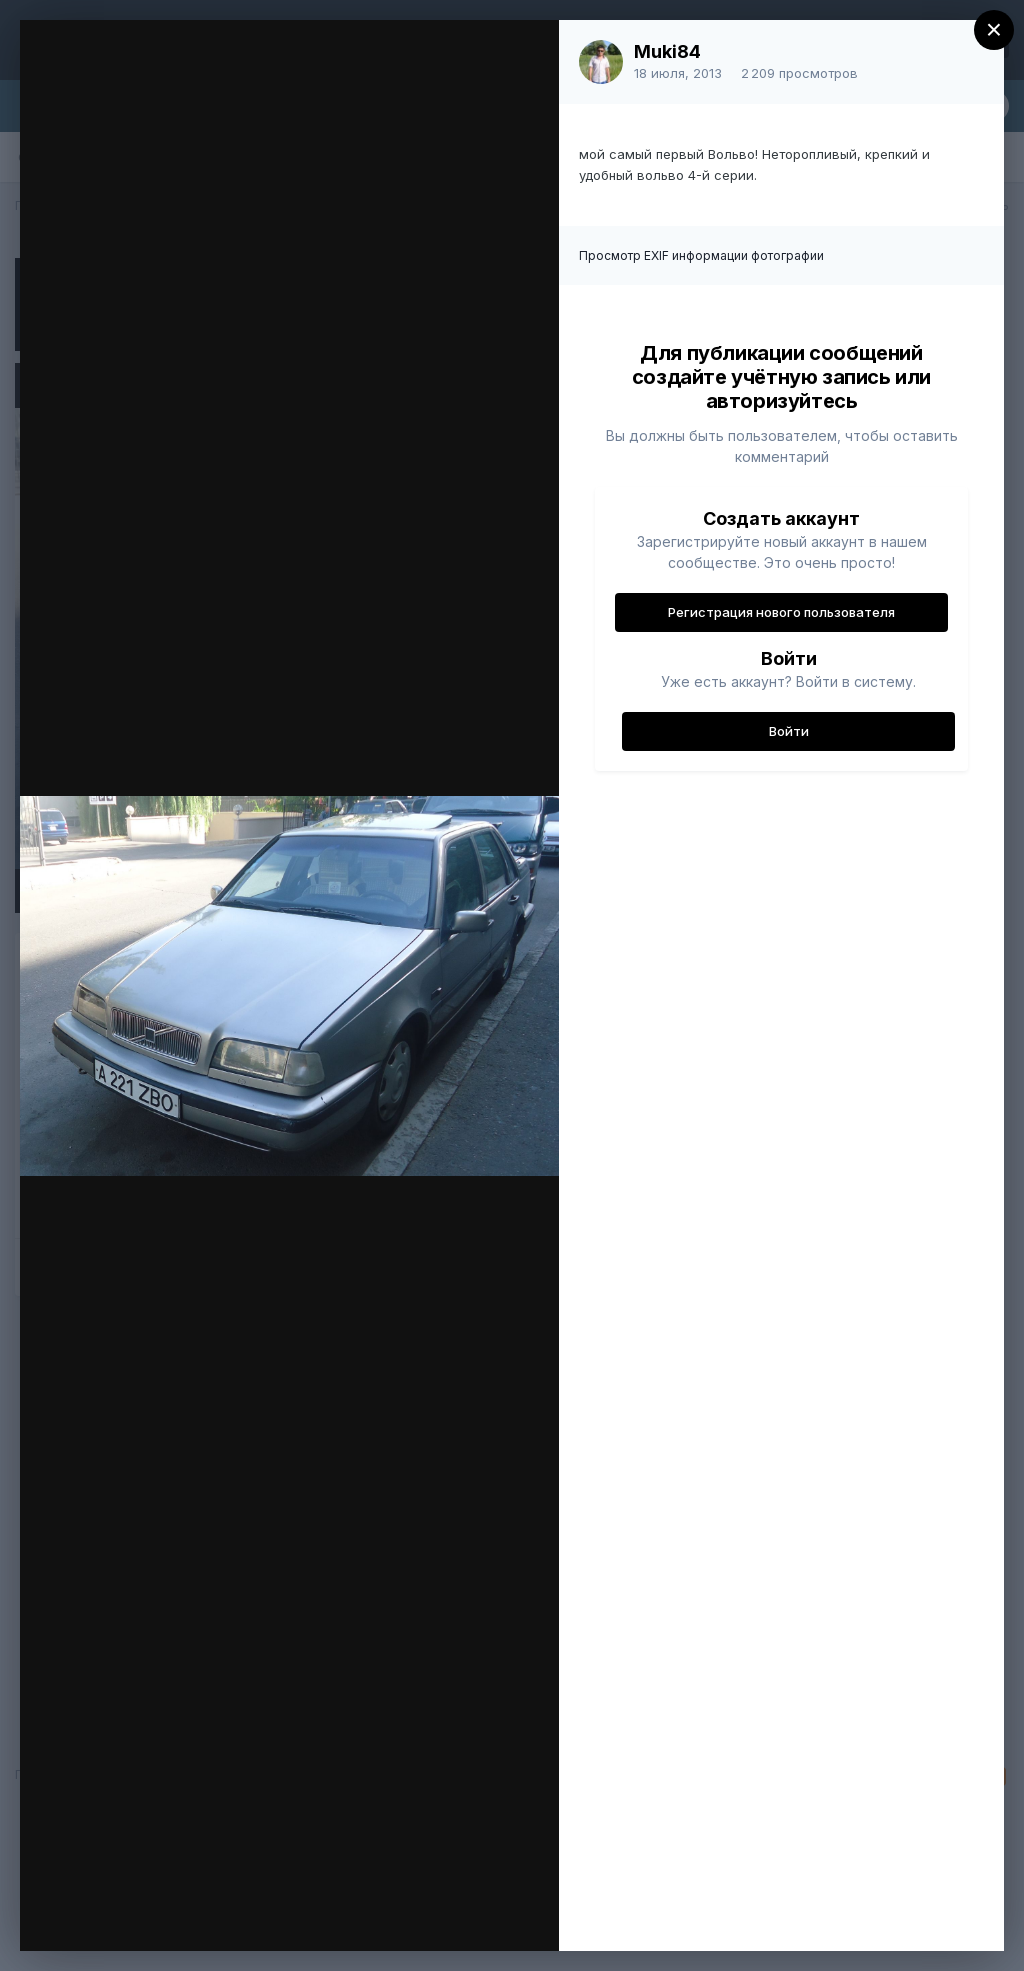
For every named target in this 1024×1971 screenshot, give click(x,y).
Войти (789, 731)
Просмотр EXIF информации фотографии (701, 255)
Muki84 (667, 51)
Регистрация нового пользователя (781, 612)
